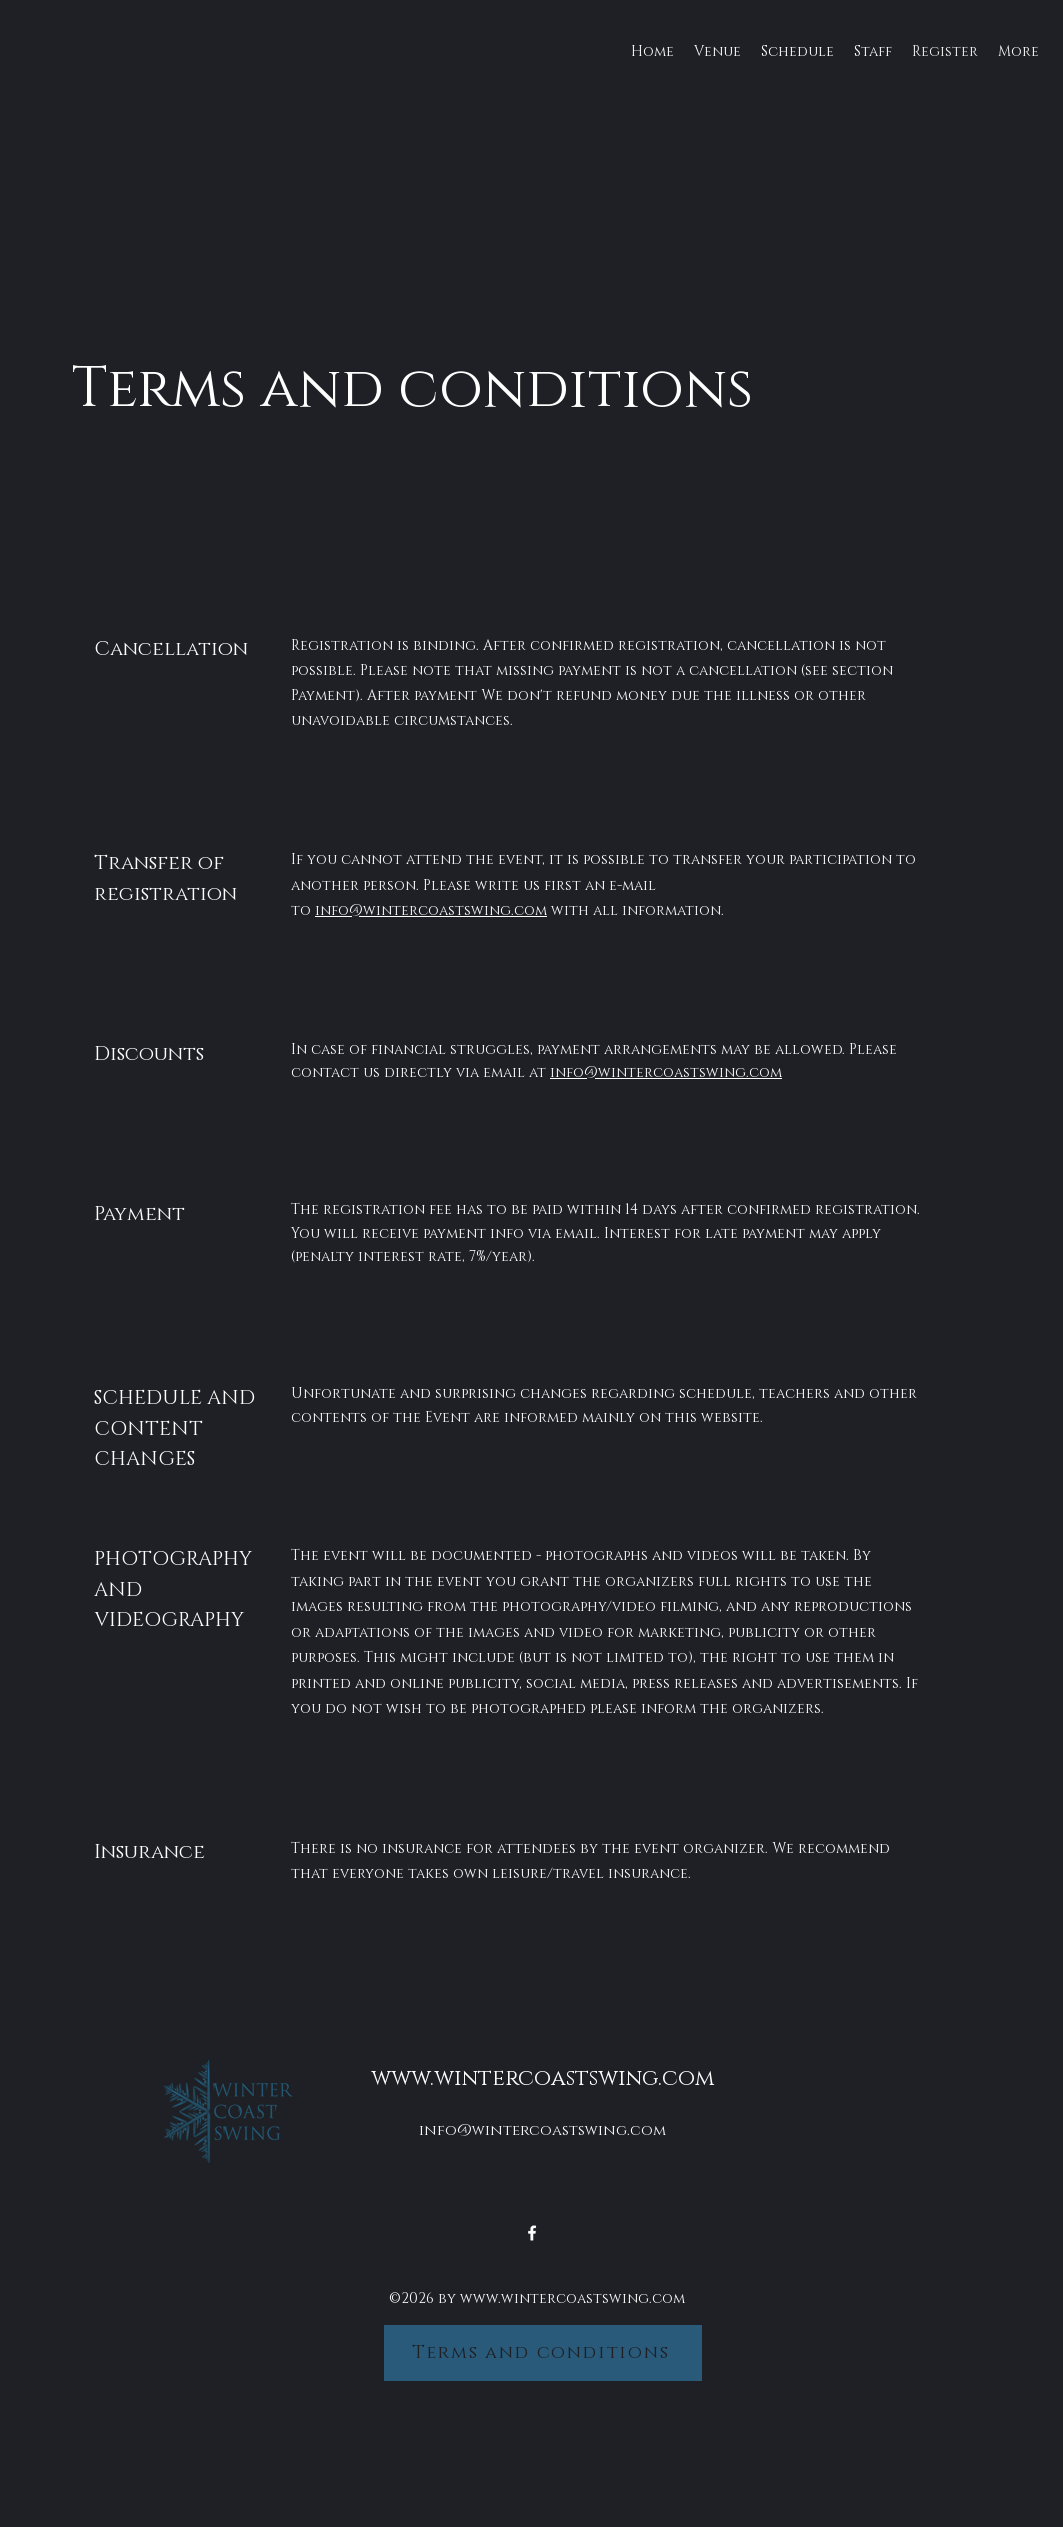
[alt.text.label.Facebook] (532, 2233)
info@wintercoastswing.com (431, 910)
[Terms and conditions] (543, 2353)
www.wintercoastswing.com (542, 2078)
